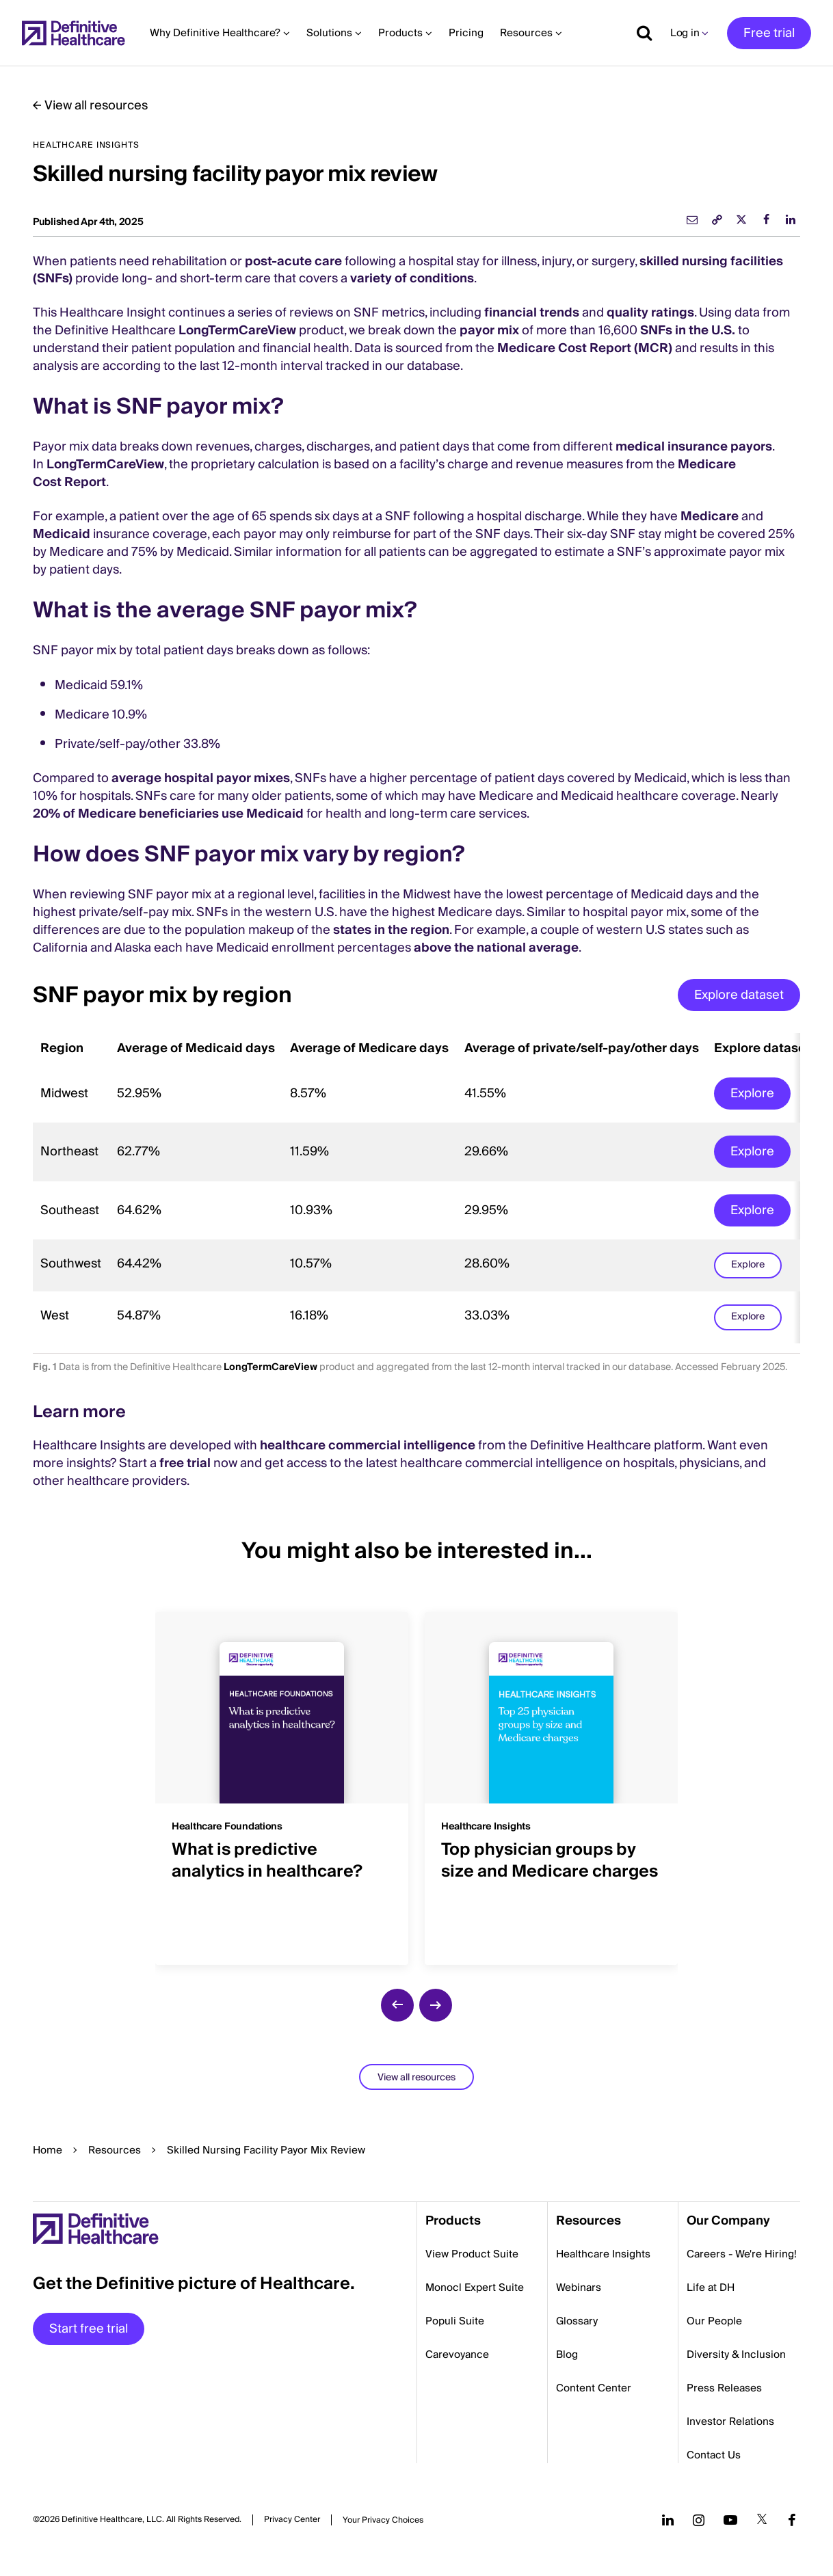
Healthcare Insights (603, 2254)
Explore (752, 1093)
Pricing (466, 33)
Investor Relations (730, 2421)
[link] (717, 219)
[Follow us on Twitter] (762, 2520)
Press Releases (724, 2388)
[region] (416, 1188)
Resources (114, 2150)
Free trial (769, 33)
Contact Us (714, 2455)
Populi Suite (454, 2321)
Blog (567, 2354)
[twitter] (741, 219)
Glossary (577, 2321)
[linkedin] (791, 219)
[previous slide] (397, 2005)
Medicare (709, 516)
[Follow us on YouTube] (730, 2520)
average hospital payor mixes (200, 778)
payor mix (489, 330)
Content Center (593, 2388)
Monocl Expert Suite (474, 2287)
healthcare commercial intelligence (367, 1445)
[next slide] (435, 2005)
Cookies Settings (383, 2520)
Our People (714, 2321)
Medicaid (61, 534)
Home (47, 2150)
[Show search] (639, 32)
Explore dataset (739, 995)
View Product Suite (471, 2254)
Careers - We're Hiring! (742, 2254)
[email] (692, 219)
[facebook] (766, 219)
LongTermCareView (237, 330)
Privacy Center (292, 2520)
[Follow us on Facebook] (792, 2520)
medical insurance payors (694, 446)
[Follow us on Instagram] (698, 2520)
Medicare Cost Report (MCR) (584, 348)
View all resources (96, 105)
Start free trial (88, 2328)
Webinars (578, 2287)
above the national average (496, 947)
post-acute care (293, 261)
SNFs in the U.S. (687, 330)
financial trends (531, 312)
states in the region (391, 930)
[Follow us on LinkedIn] (667, 2520)
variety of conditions (412, 278)
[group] (281, 1780)
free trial (185, 1463)
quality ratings (650, 312)
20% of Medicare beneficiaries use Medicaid (168, 813)
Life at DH (711, 2287)
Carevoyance (457, 2354)
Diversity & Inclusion (736, 2354)
